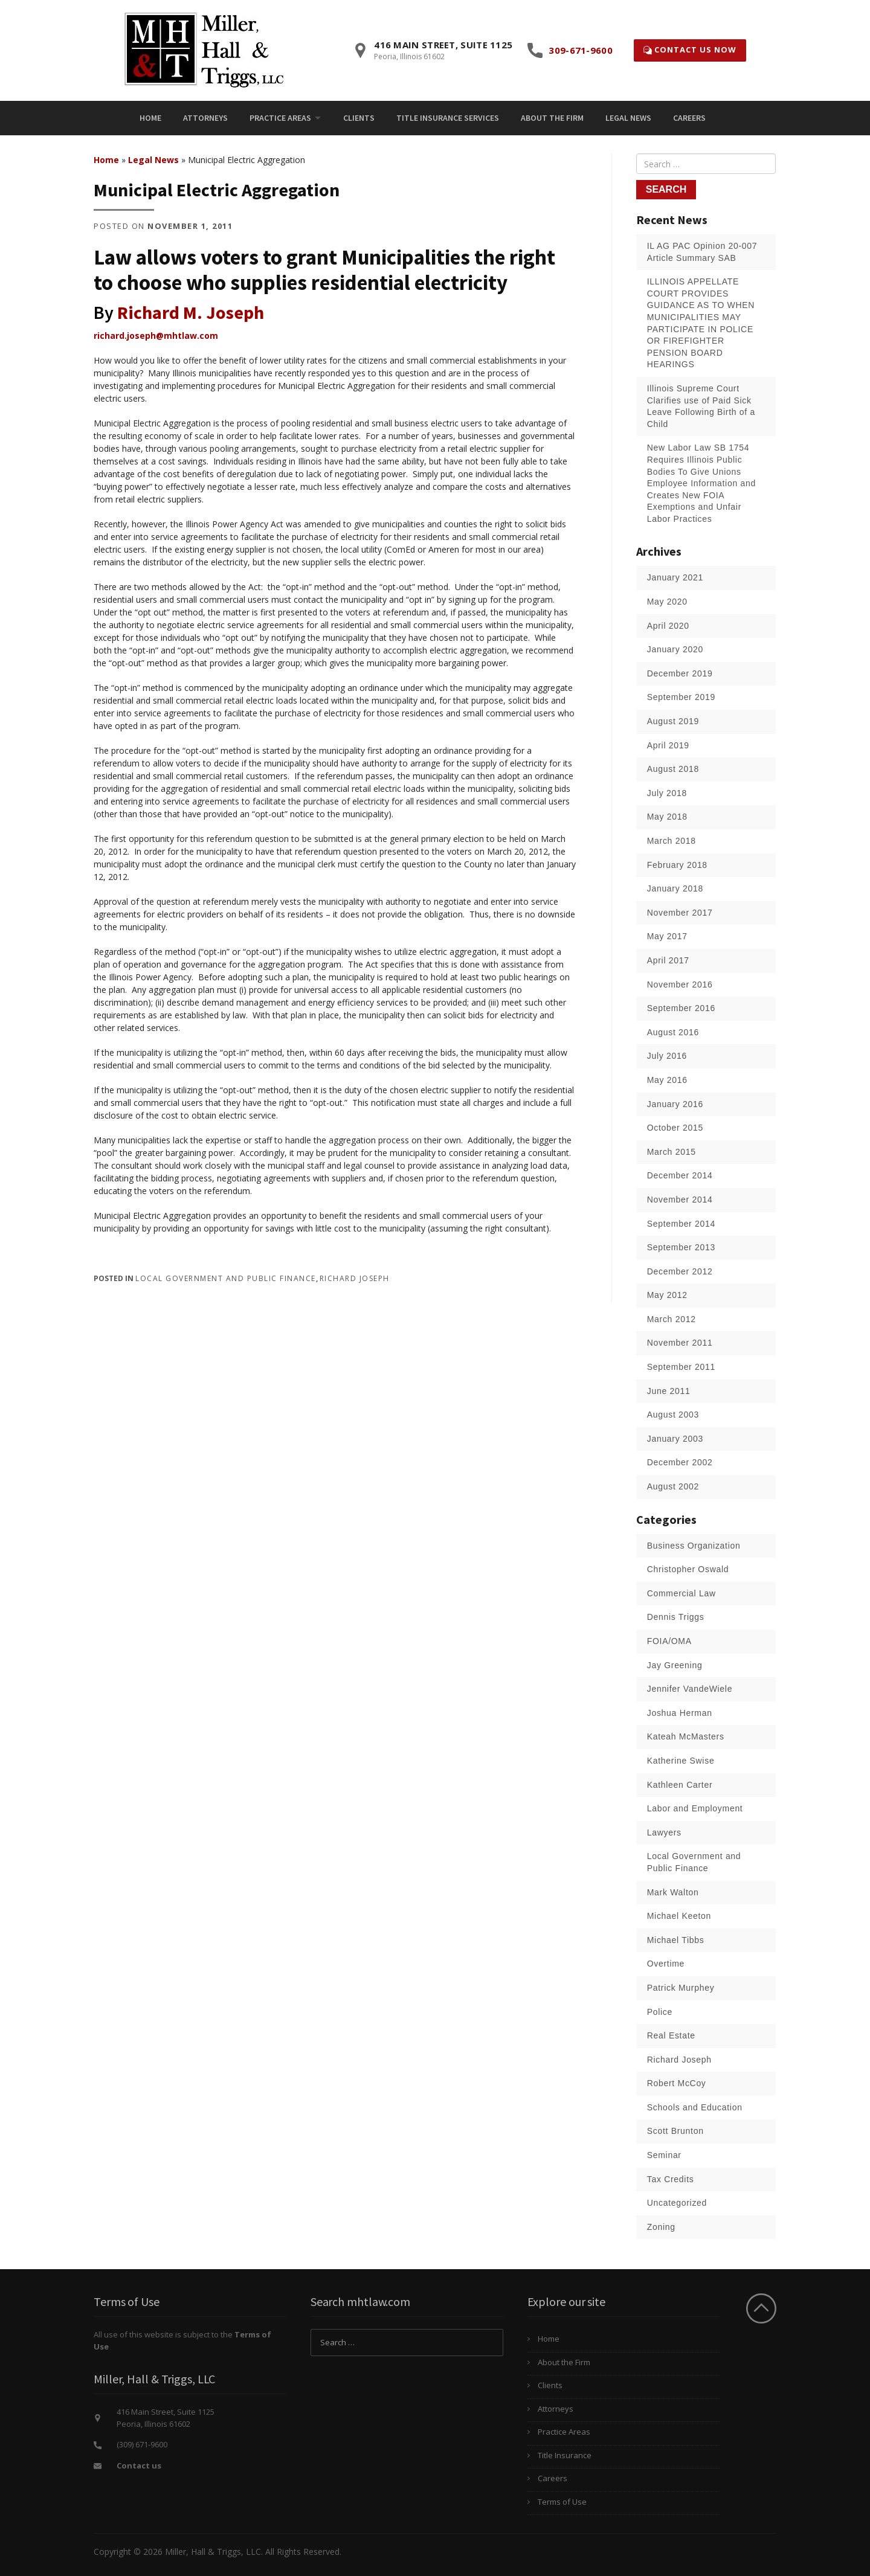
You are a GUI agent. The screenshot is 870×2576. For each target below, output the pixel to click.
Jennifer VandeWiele (689, 1689)
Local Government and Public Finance (225, 1278)
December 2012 (680, 1271)
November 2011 (680, 1342)
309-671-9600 (581, 50)
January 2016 (675, 1104)
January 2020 (675, 649)
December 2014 (680, 1175)
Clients (359, 117)
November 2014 (680, 1199)
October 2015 (675, 1127)
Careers (689, 117)
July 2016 (667, 1056)
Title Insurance (564, 2455)
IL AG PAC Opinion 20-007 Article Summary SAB (702, 252)
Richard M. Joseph (190, 312)
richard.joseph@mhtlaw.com (156, 335)
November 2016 (680, 984)
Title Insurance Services (447, 117)
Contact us (139, 2465)
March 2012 (671, 1319)
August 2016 (673, 1032)
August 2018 (673, 769)
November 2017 (680, 912)
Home (150, 117)
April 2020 (668, 626)
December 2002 (680, 1462)
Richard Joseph (355, 1278)
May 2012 (667, 1295)
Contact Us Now (689, 49)
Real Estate (671, 2035)
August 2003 (673, 1414)
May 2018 (667, 816)
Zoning (661, 2227)
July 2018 (667, 793)
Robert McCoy (676, 2083)
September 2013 (681, 1247)
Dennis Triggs (675, 1617)
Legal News (628, 117)
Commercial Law (681, 1593)
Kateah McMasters (685, 1736)
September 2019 (681, 697)
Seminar (664, 2155)
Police (659, 2012)
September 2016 (681, 1008)
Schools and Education (695, 2107)
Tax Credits (670, 2179)
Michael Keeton (679, 1916)
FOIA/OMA (669, 1641)
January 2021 (675, 577)
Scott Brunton (675, 2131)
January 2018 (675, 888)
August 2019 (673, 721)
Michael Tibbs (675, 1940)
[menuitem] (150, 118)
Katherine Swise (681, 1760)
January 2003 (675, 1439)
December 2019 (680, 673)
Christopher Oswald (688, 1569)
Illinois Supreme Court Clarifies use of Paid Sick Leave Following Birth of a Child (701, 406)
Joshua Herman (679, 1713)
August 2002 (673, 1486)
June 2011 (669, 1391)
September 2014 (681, 1224)
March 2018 (671, 841)
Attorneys (205, 117)
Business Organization (694, 1545)
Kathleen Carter (680, 1785)
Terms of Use (562, 2501)
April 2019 (668, 745)
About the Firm (552, 117)
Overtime (666, 1963)
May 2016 (667, 1080)
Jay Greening (675, 1665)
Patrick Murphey (681, 1988)
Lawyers (664, 1832)
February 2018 (677, 865)
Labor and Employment (695, 1808)
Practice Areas (280, 117)
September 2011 (681, 1367)
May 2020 (667, 601)
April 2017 (668, 960)
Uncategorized (677, 2203)
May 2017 (667, 936)
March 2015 (671, 1152)
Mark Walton (673, 1892)
